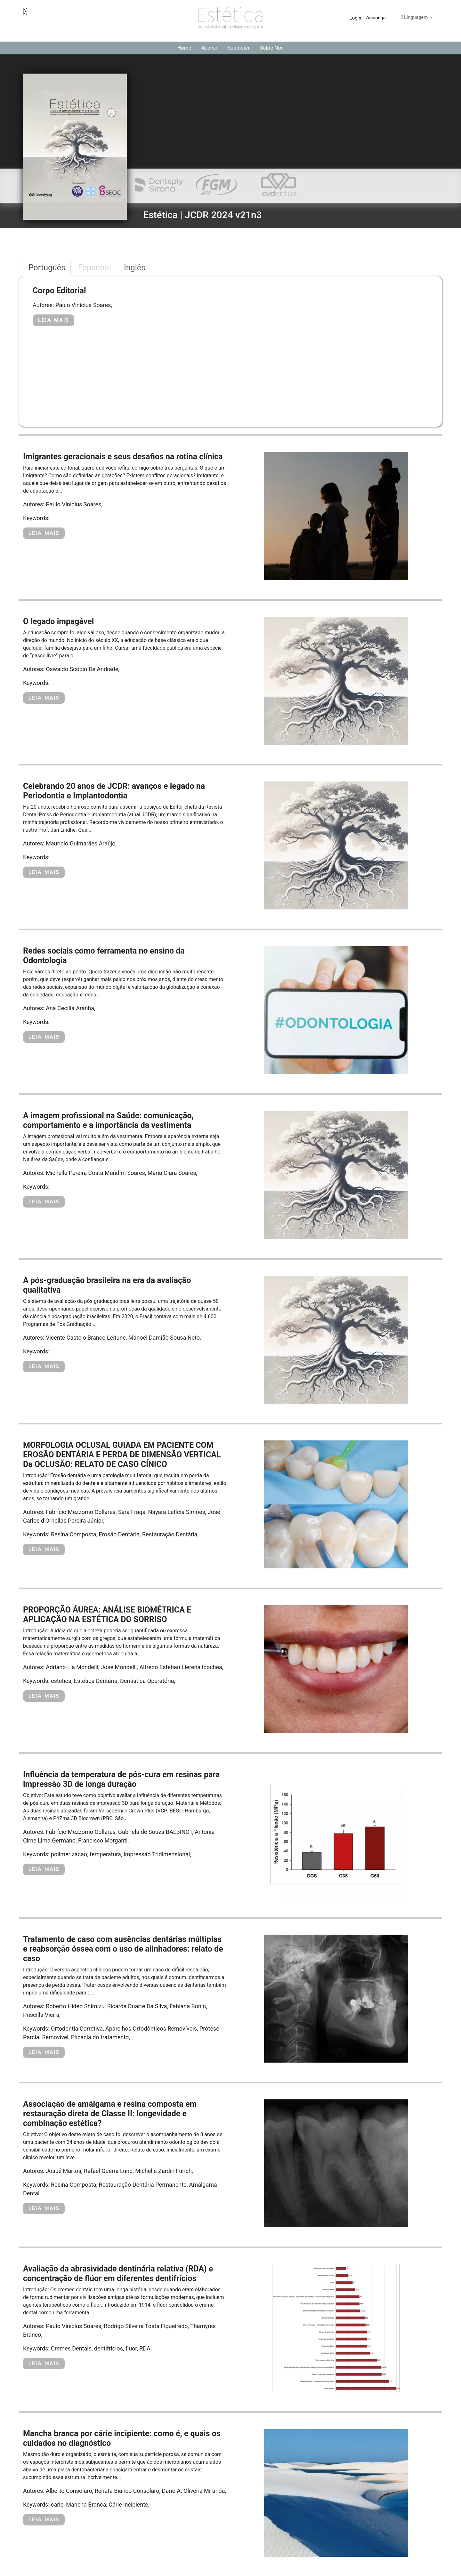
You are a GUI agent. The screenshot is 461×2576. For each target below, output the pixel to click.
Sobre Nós (272, 48)
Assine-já (376, 17)
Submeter (239, 48)
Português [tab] (46, 267)
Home (184, 48)
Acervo (209, 48)
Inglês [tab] (134, 267)
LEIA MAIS (53, 320)
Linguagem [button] (415, 17)
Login (355, 18)
